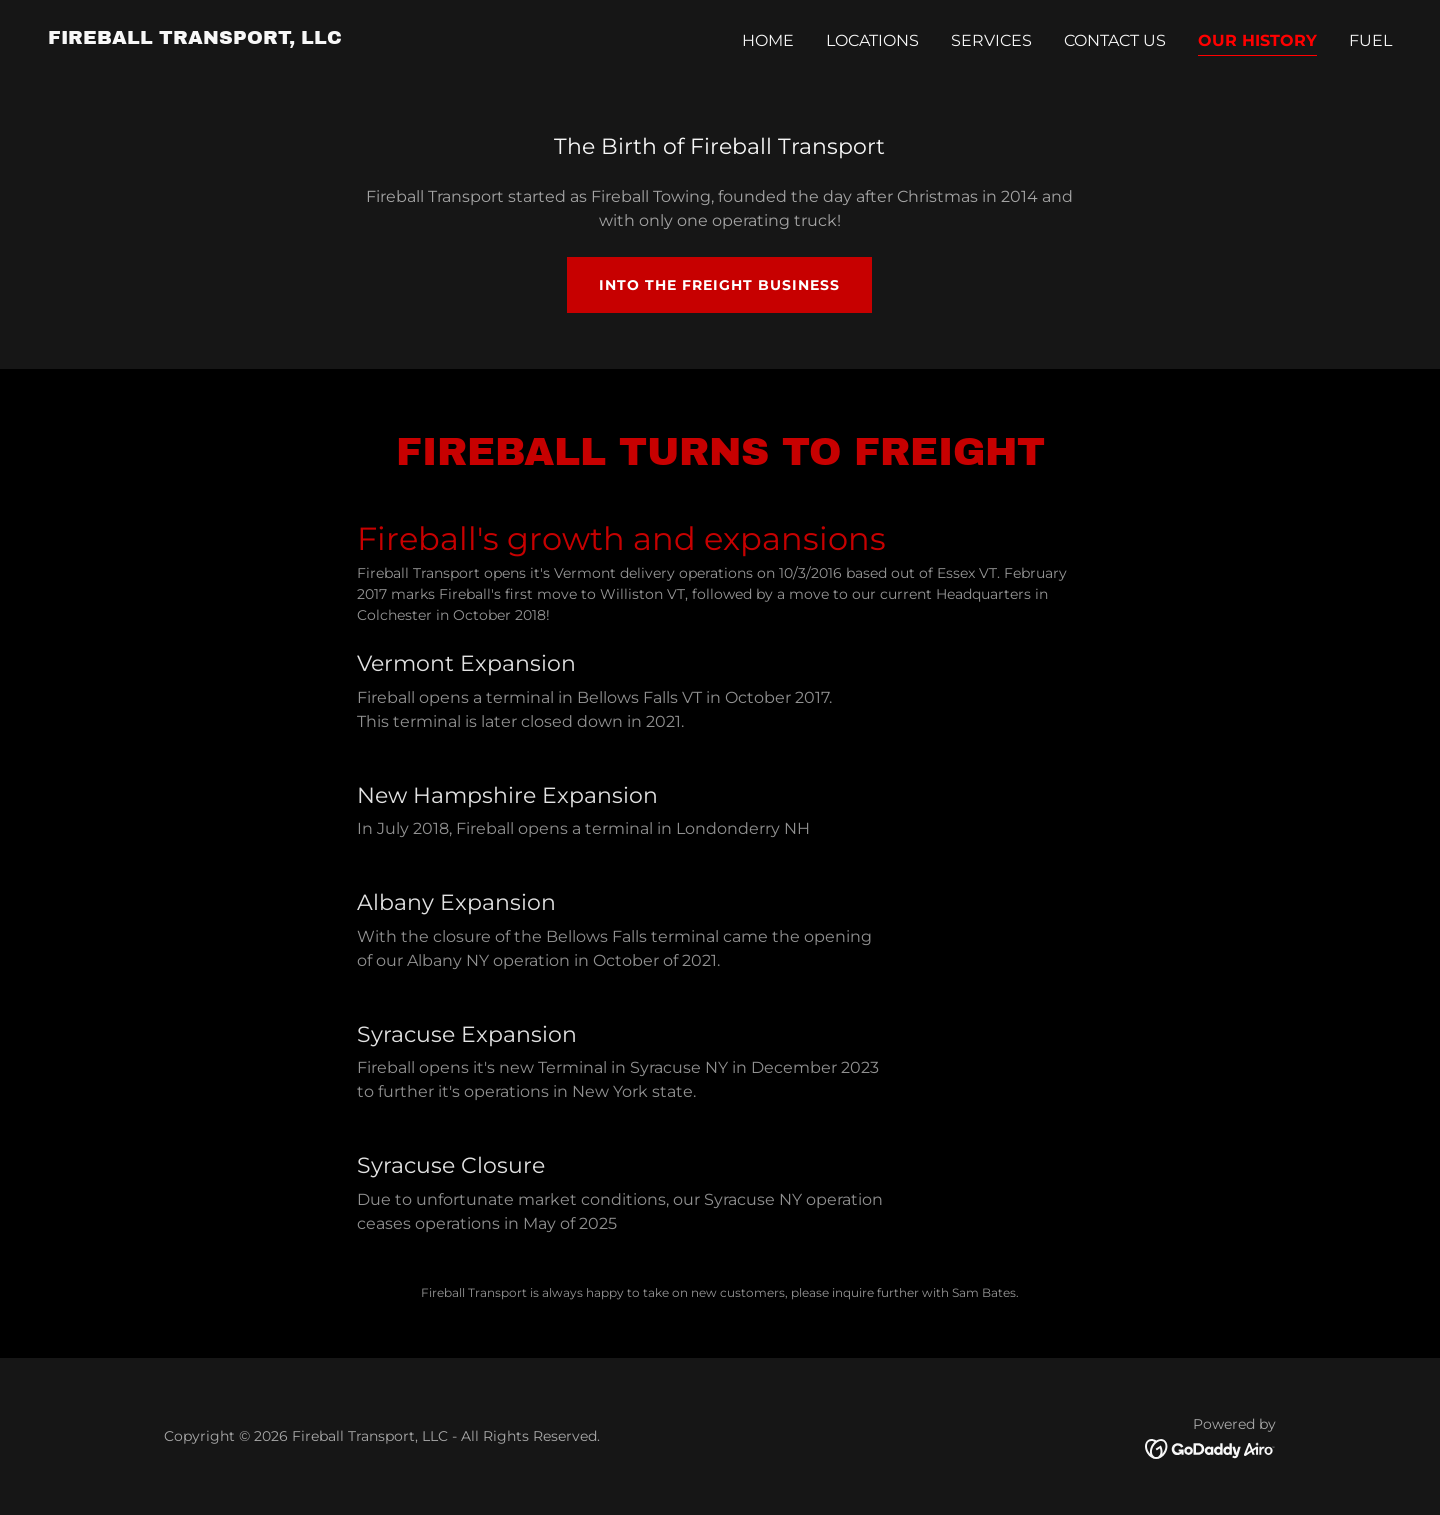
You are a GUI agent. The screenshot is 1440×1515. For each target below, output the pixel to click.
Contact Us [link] (1115, 40)
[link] (195, 38)
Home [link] (768, 40)
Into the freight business (719, 285)
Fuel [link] (1370, 40)
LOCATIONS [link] (872, 40)
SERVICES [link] (991, 40)
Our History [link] (1257, 40)
